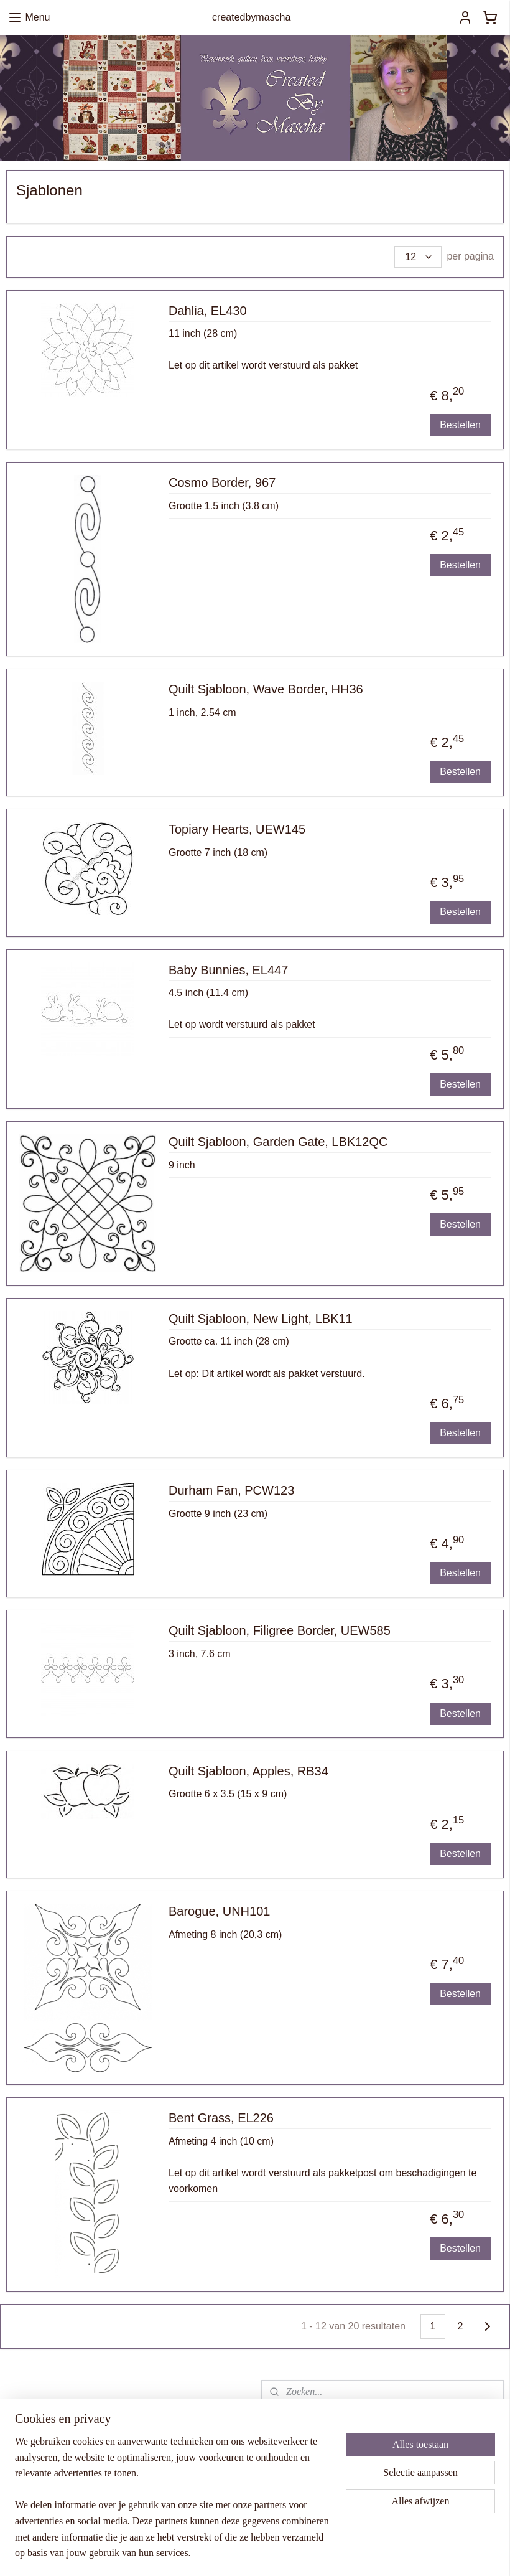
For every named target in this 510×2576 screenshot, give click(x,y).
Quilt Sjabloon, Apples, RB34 (248, 1771)
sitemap (300, 2553)
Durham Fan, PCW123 (231, 1490)
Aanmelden (306, 2499)
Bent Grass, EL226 (221, 2118)
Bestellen (460, 425)
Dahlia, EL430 (208, 310)
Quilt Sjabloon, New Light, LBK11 (261, 1318)
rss (322, 2553)
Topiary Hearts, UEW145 (237, 829)
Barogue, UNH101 (219, 1911)
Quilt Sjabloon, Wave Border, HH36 (266, 689)
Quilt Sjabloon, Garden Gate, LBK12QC (278, 1142)
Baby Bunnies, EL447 (228, 970)
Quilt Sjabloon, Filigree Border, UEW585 (280, 1631)
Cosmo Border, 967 (222, 482)
